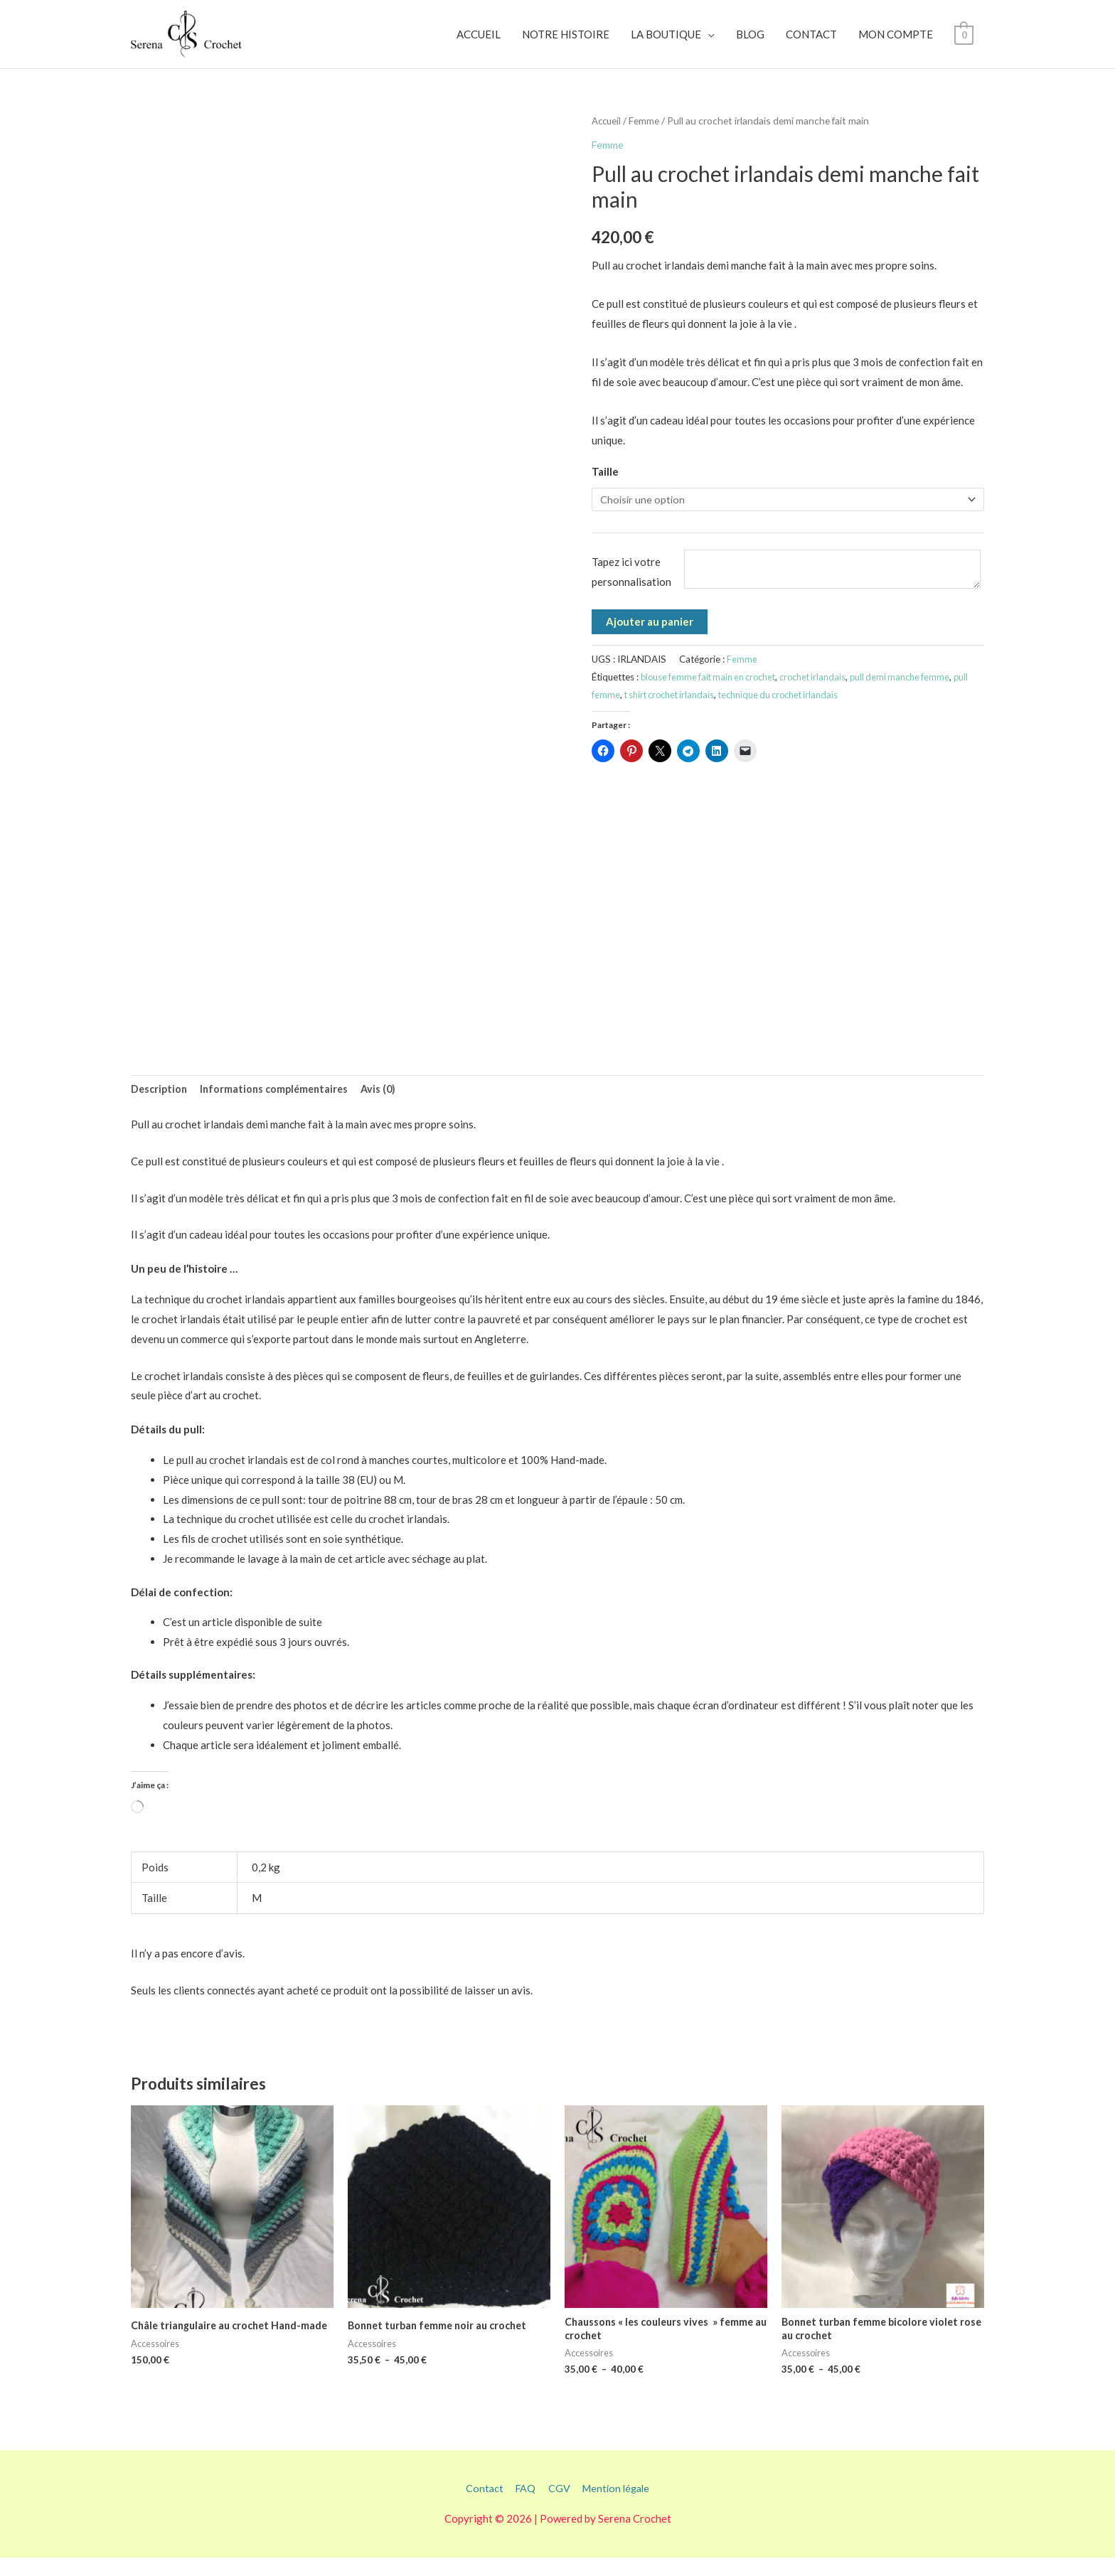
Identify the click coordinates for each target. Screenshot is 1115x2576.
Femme (646, 135)
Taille (605, 486)
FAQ (523, 2507)
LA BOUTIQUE (666, 42)
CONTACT (811, 42)
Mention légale (617, 2507)
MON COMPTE (895, 42)
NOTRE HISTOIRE (565, 42)
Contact (481, 2507)
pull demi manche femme (913, 694)
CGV (558, 2507)
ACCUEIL (479, 42)
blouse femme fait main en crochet (712, 694)
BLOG (750, 42)
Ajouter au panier (649, 639)
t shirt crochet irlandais (689, 712)
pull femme (614, 712)
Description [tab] (160, 1105)
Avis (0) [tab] (387, 1105)
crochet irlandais (823, 694)
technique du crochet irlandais (805, 712)
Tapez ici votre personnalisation (631, 588)
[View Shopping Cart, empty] (963, 42)
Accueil (607, 135)
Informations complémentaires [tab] (279, 1105)
